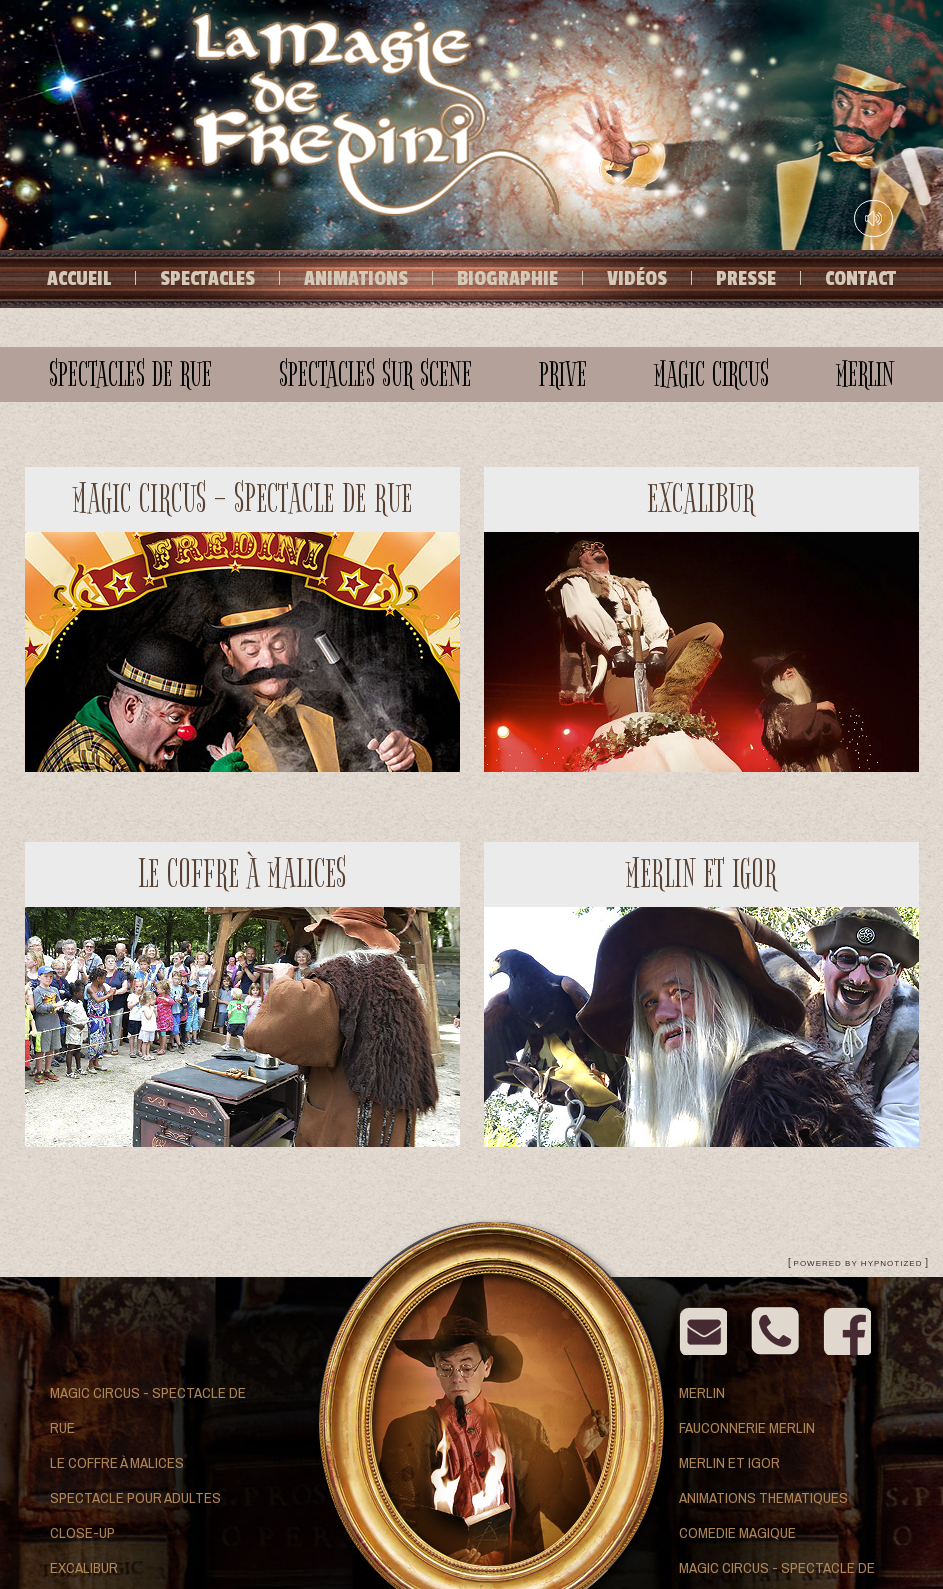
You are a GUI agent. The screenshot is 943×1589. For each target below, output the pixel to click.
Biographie (507, 279)
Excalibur (84, 1567)
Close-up (82, 1532)
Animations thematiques (763, 1497)
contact (775, 1331)
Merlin (702, 1392)
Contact (860, 279)
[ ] (858, 1262)
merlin (865, 374)
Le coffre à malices (117, 1462)
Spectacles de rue (130, 374)
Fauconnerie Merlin (747, 1427)
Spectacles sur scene (375, 374)
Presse (746, 279)
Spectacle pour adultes (135, 1497)
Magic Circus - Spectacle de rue (148, 1410)
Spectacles (207, 279)
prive (563, 374)
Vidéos (637, 279)
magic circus (711, 374)
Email (703, 1331)
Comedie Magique (737, 1532)
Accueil (79, 279)
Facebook (847, 1331)
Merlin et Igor (729, 1462)
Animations (356, 279)
